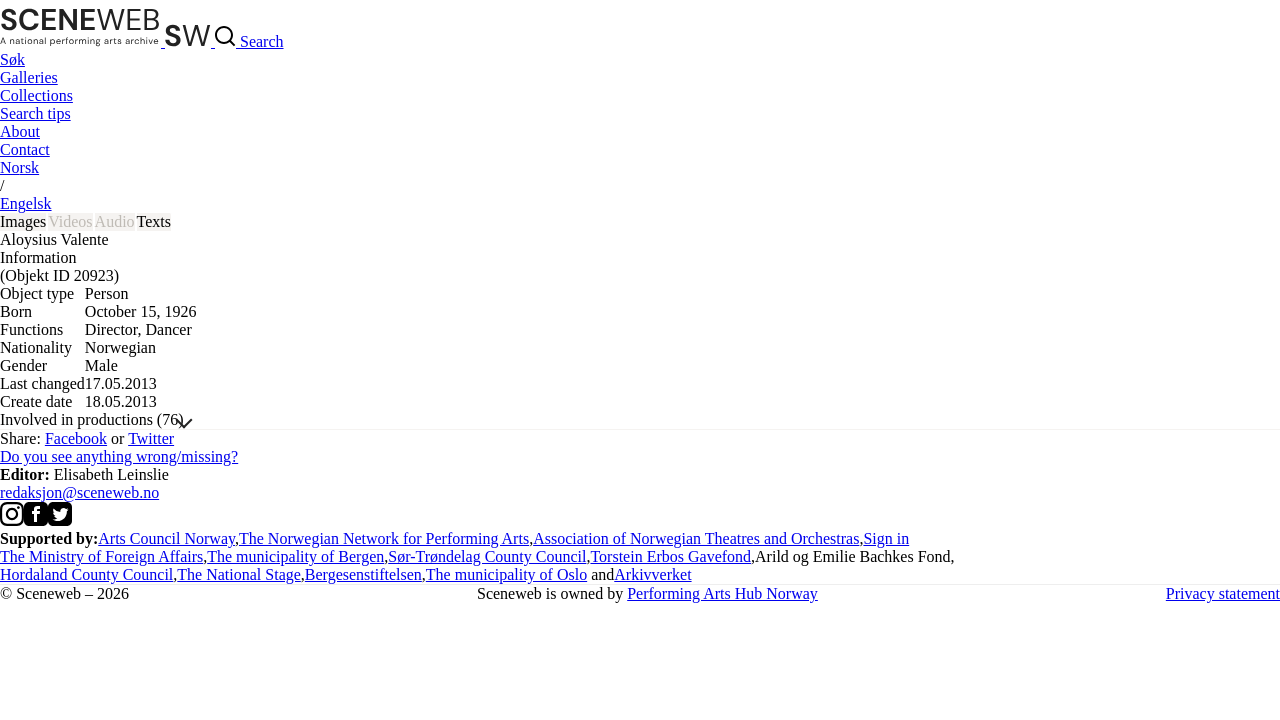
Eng (26, 203)
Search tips (35, 113)
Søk (12, 59)
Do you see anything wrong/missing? (119, 456)
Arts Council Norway (166, 538)
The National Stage (239, 574)
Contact (25, 149)
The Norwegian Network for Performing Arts (384, 538)
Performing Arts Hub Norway (722, 593)
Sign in (886, 538)
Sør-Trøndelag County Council (487, 556)
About (20, 131)
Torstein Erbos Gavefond (670, 556)
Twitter (151, 438)
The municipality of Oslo (506, 574)
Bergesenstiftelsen (363, 574)
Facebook (76, 438)
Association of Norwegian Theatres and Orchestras (696, 538)
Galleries (29, 77)
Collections (36, 95)
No (19, 167)
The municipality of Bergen (295, 556)
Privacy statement (1223, 593)
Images (23, 221)
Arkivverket (652, 574)
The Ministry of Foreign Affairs (101, 556)
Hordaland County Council (86, 574)
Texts (154, 221)
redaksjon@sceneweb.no (79, 492)
